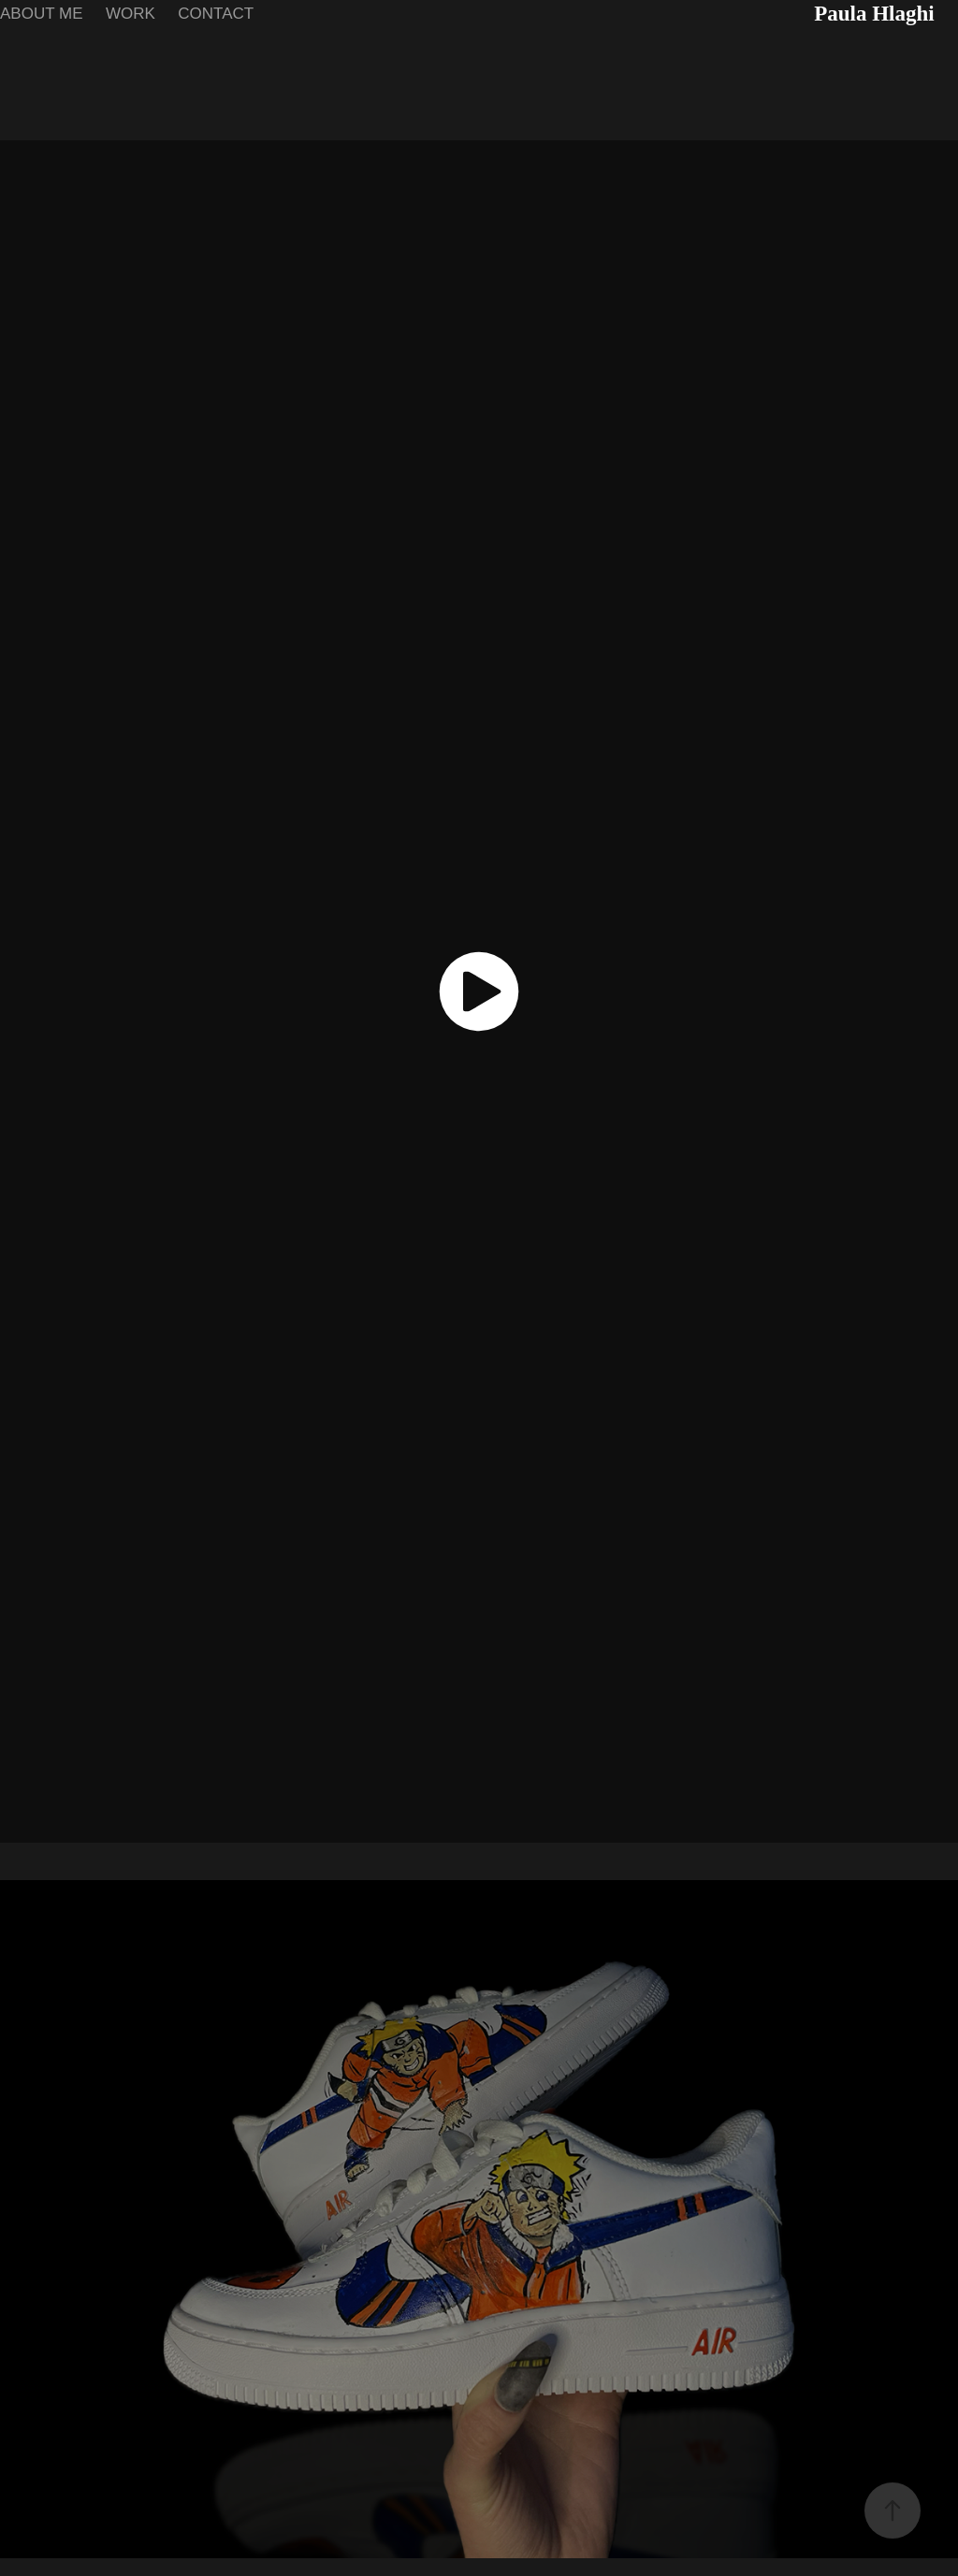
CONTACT (216, 13)
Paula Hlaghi (874, 13)
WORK (130, 13)
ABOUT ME (41, 13)
